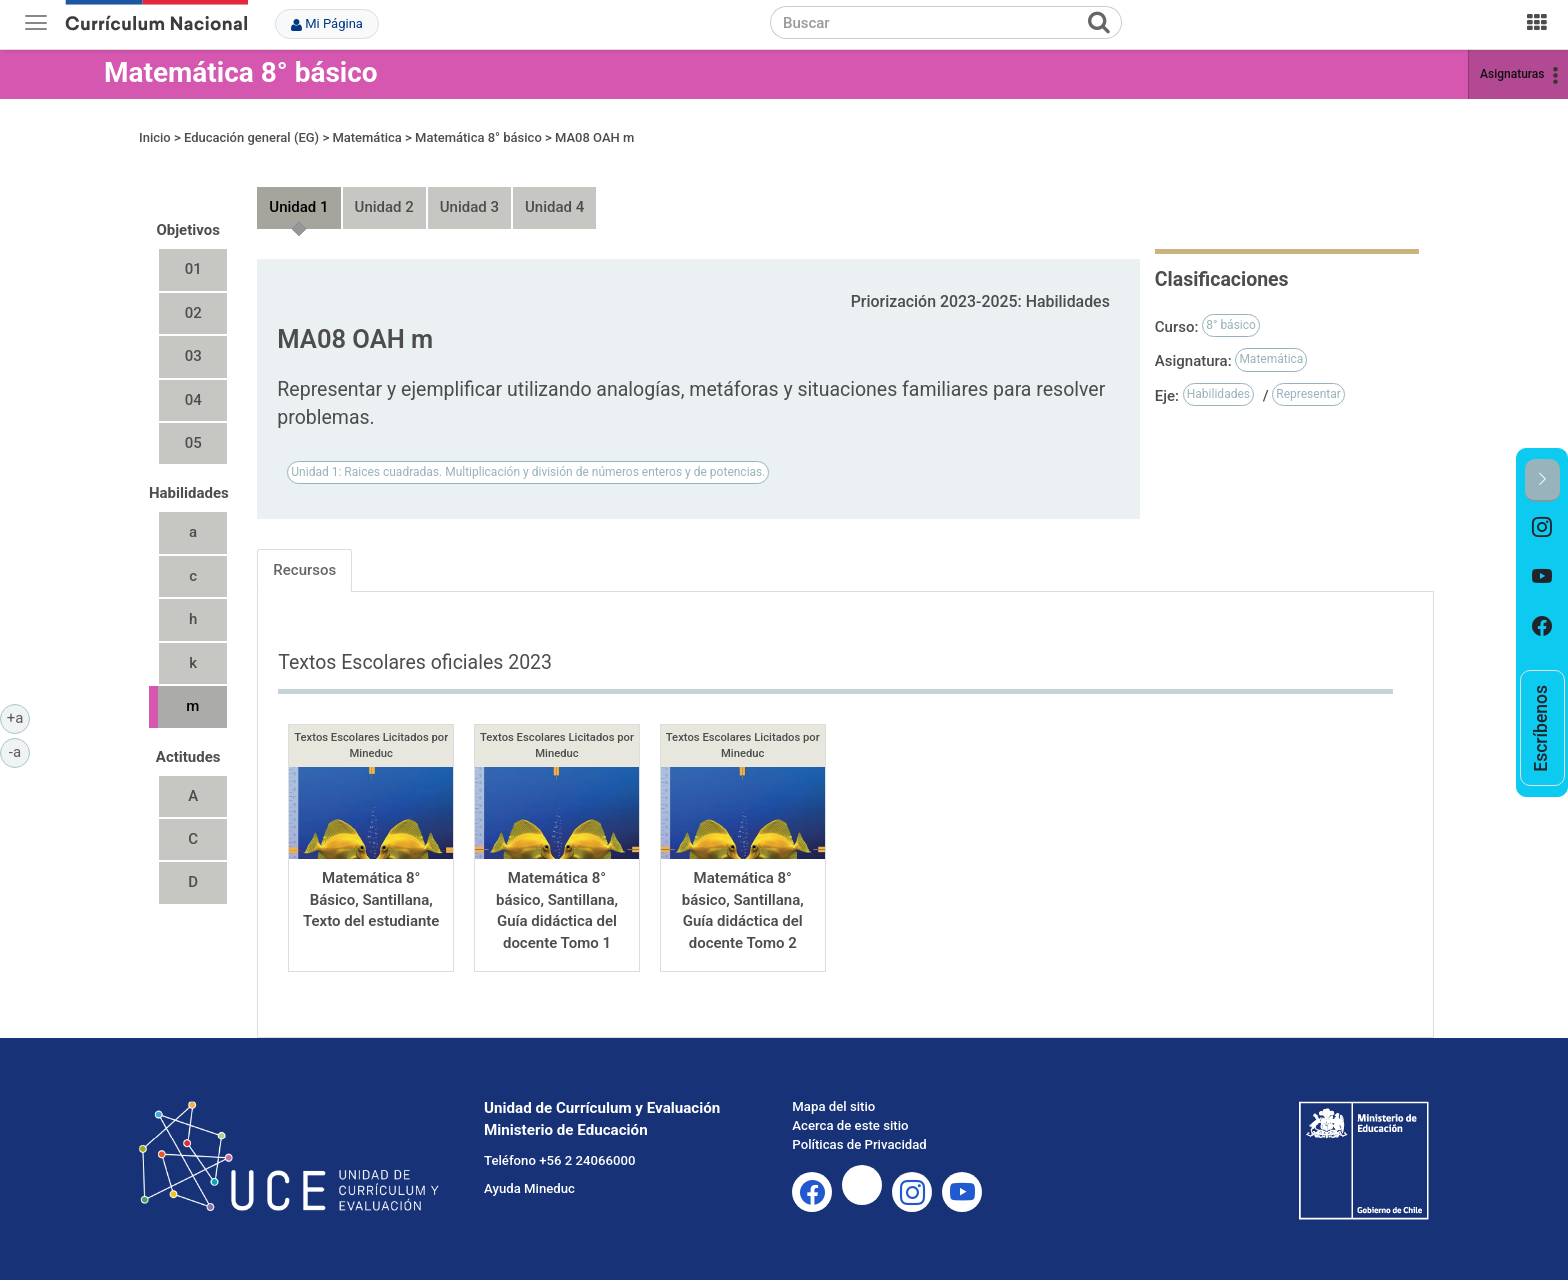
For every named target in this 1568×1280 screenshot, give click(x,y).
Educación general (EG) (251, 137)
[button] (1542, 480)
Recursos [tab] (304, 570)
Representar (1308, 394)
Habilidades (1218, 394)
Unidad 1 (298, 207)
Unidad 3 (469, 207)
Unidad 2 (384, 207)
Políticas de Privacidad (859, 1144)
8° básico (1231, 325)
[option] (1542, 527)
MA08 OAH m (594, 137)
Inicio (155, 137)
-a (19, 751)
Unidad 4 (554, 207)
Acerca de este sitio (850, 1125)
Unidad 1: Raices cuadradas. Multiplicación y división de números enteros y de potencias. (528, 472)
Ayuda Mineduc (529, 1188)
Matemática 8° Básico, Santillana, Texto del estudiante (371, 899)
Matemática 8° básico (241, 72)
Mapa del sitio (833, 1106)
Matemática (366, 137)
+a (18, 717)
